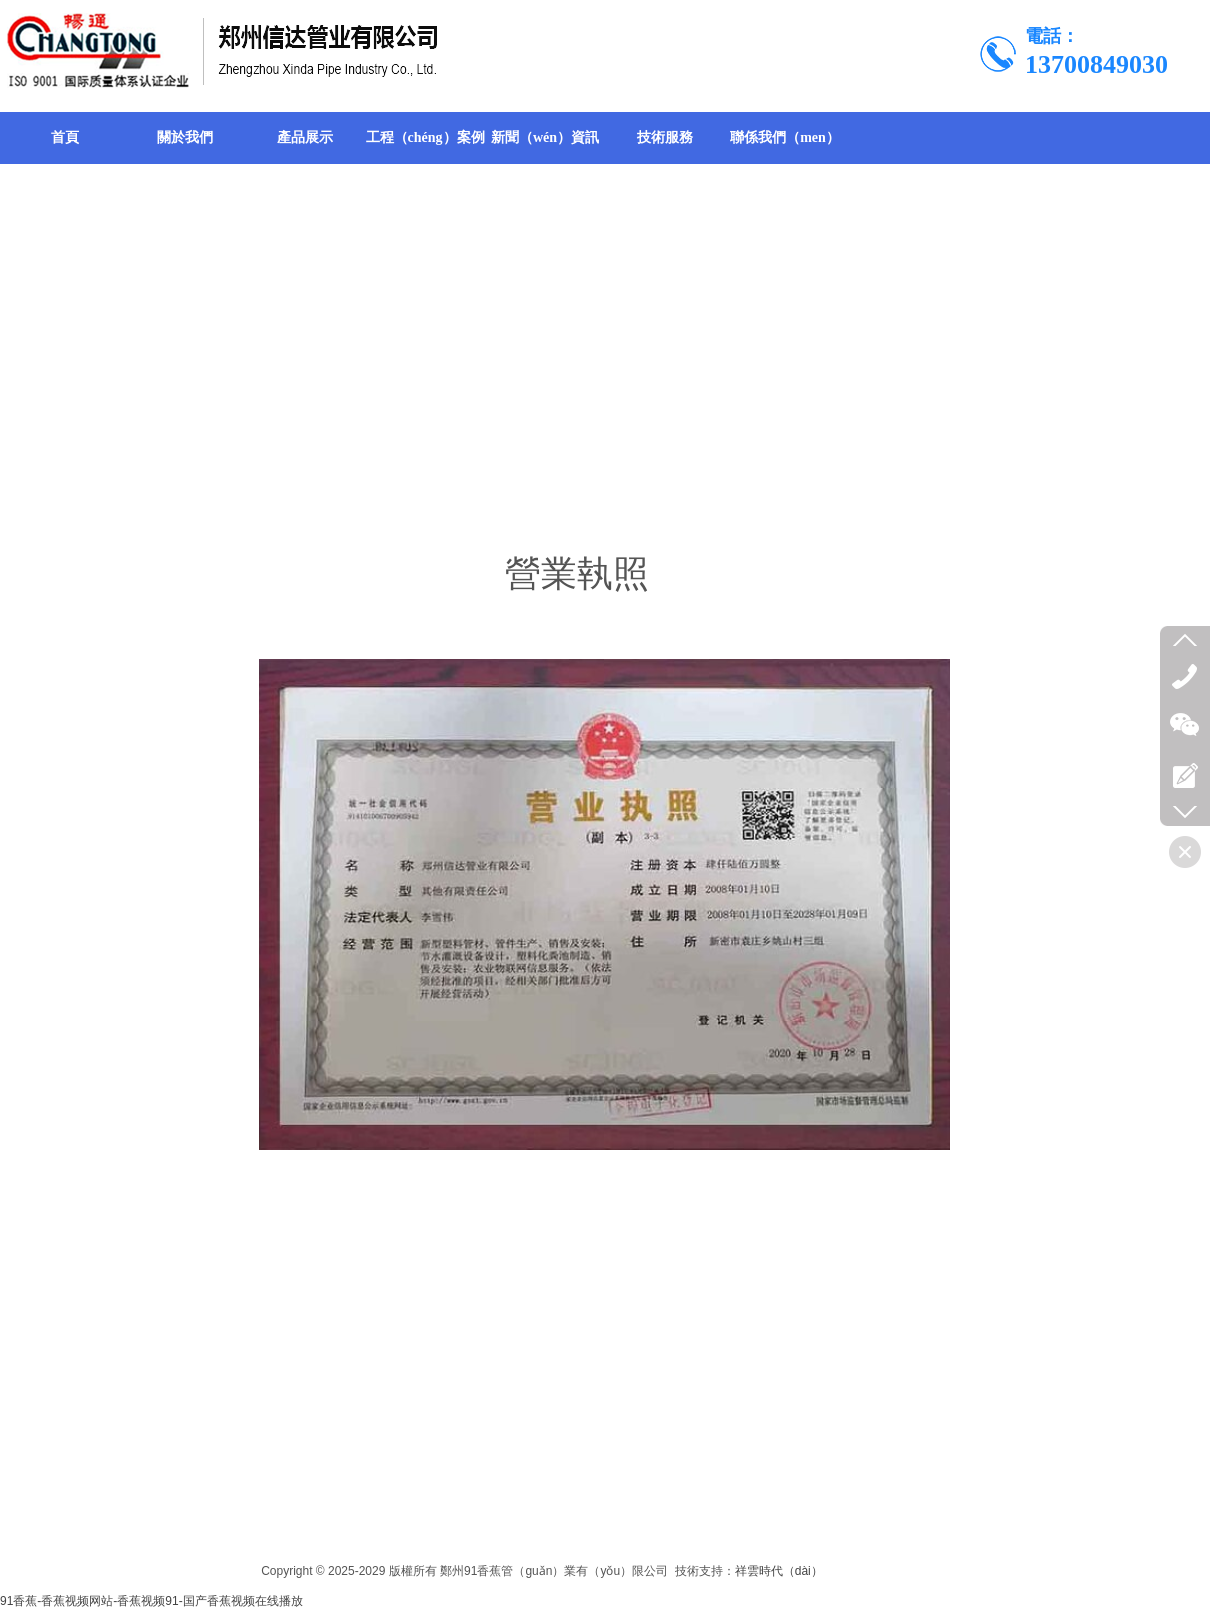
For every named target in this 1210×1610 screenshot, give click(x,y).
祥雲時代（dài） (779, 1571)
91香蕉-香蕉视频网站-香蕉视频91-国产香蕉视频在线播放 (151, 1601)
